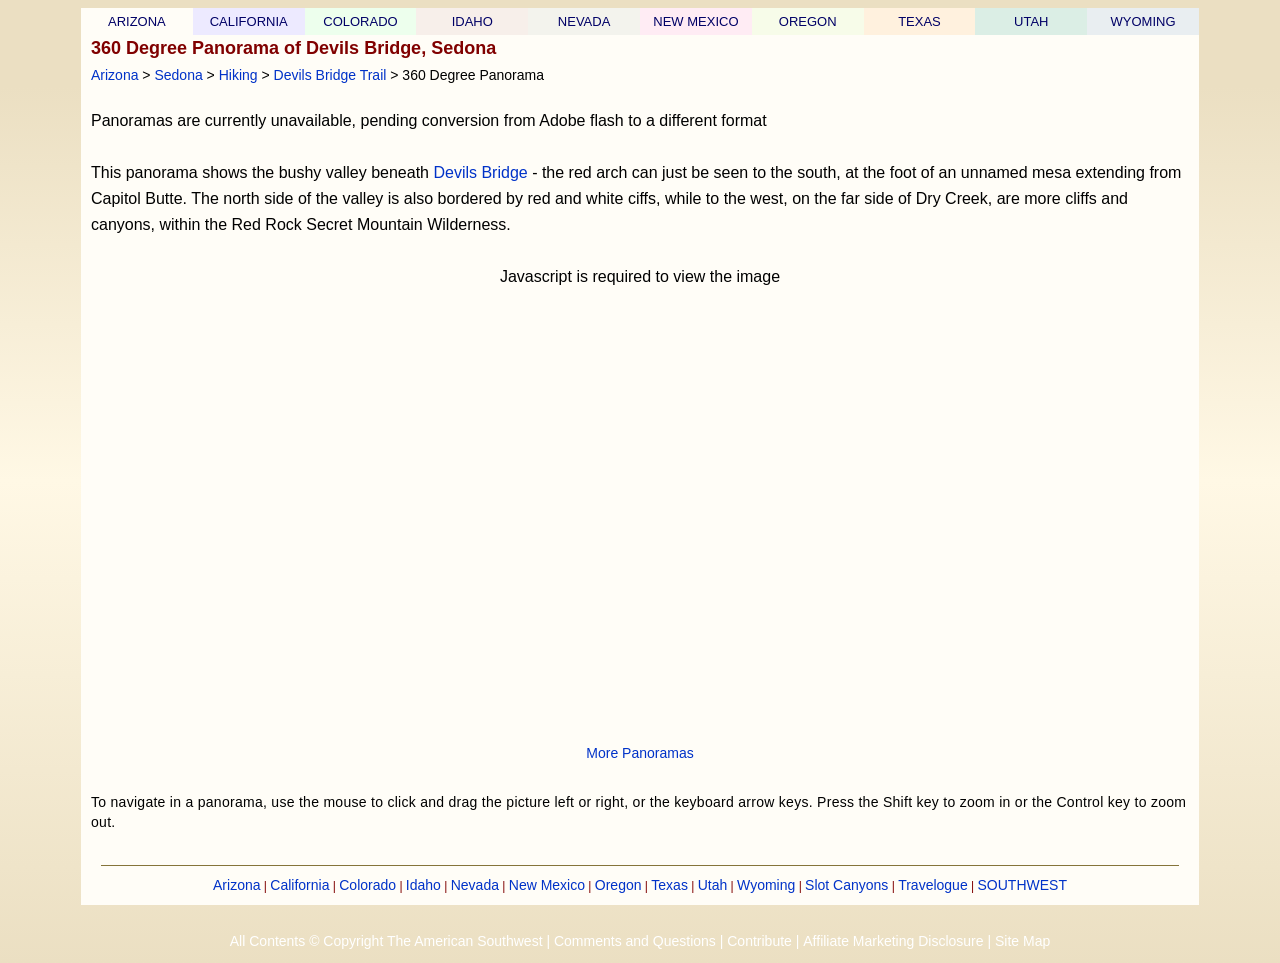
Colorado (367, 885)
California (299, 885)
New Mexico (547, 885)
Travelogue (933, 885)
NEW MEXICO (695, 21)
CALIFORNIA (249, 21)
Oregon (618, 885)
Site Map (1022, 941)
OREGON (808, 21)
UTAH (1031, 21)
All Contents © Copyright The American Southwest (386, 941)
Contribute (759, 941)
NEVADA (584, 21)
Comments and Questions (635, 941)
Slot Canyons (846, 885)
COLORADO (360, 21)
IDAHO (472, 21)
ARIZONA (137, 21)
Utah (713, 885)
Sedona (178, 75)
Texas (669, 885)
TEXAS (919, 21)
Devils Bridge (480, 172)
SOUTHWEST (1022, 885)
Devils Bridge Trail (330, 75)
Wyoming (766, 885)
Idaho (423, 885)
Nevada (475, 885)
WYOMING (1143, 21)
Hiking (238, 75)
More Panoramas (639, 753)
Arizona (114, 75)
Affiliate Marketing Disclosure (893, 941)
